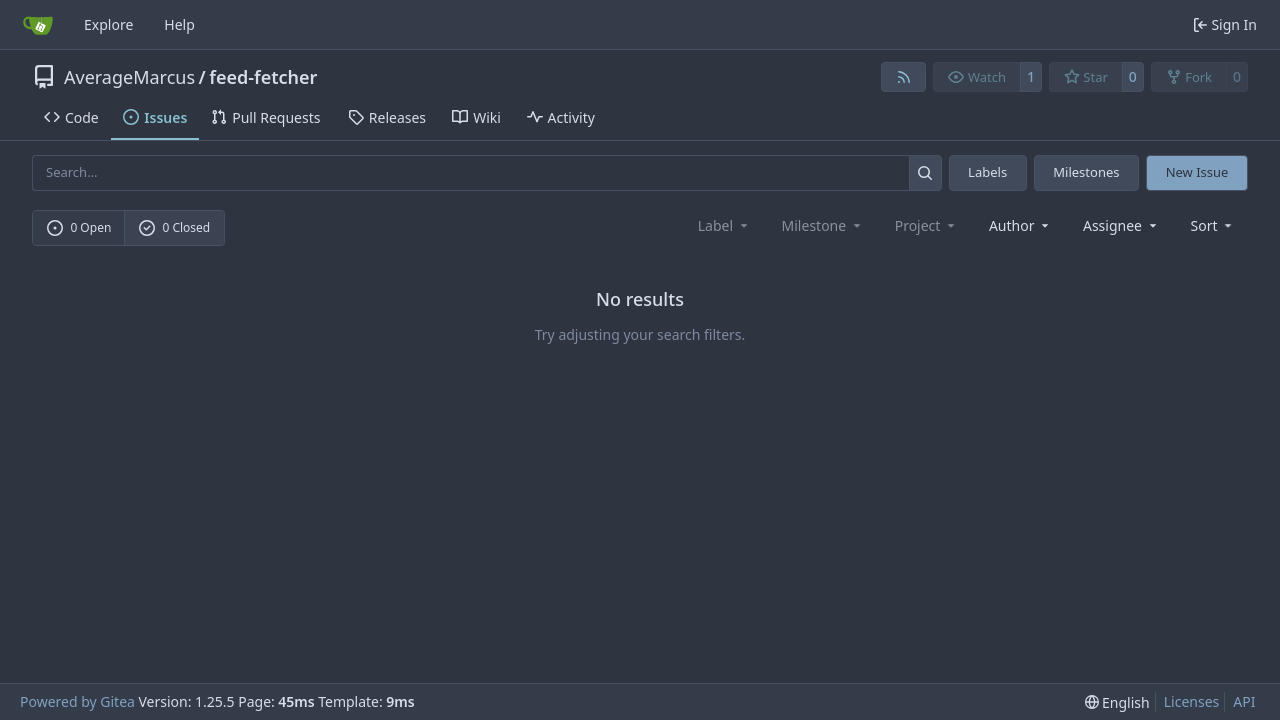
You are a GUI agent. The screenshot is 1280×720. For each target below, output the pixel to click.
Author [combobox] (1020, 225)
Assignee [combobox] (1121, 225)
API (1244, 701)
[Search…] (925, 172)
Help (179, 24)
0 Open (79, 227)
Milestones (1086, 172)
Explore (108, 24)
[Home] (38, 25)
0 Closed (175, 227)
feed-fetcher (263, 77)
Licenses (1192, 701)
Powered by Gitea (77, 701)
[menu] (1213, 225)
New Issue (1197, 172)
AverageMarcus (129, 77)
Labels (987, 172)
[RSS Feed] (904, 77)
